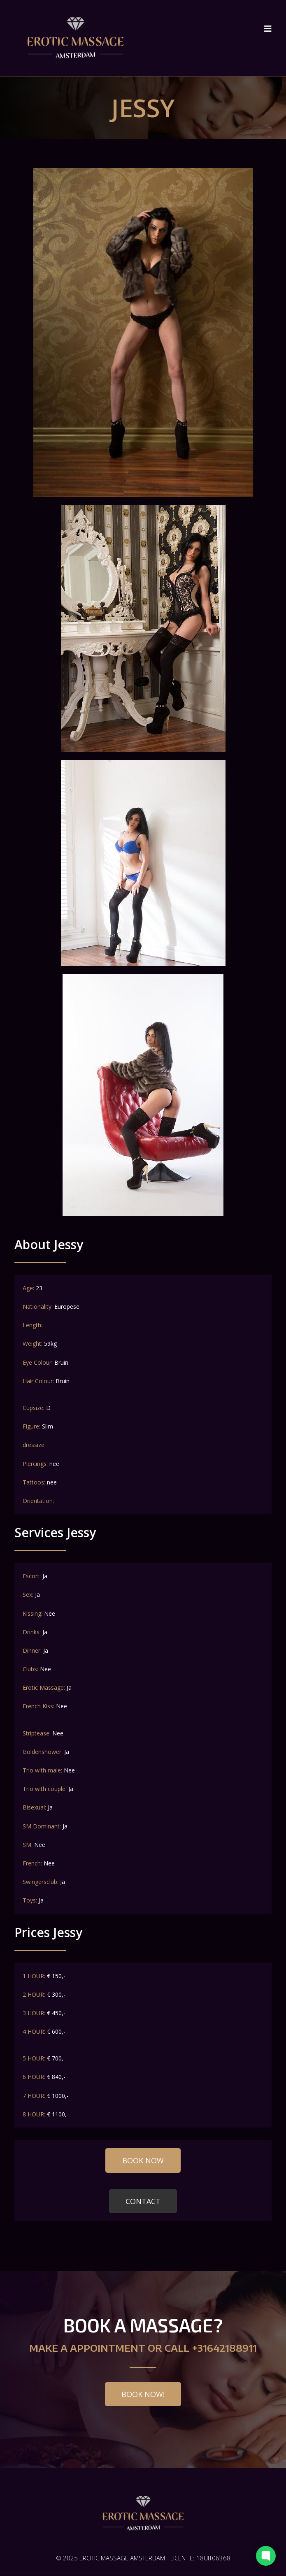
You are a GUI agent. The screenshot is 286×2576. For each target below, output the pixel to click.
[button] (143, 2161)
